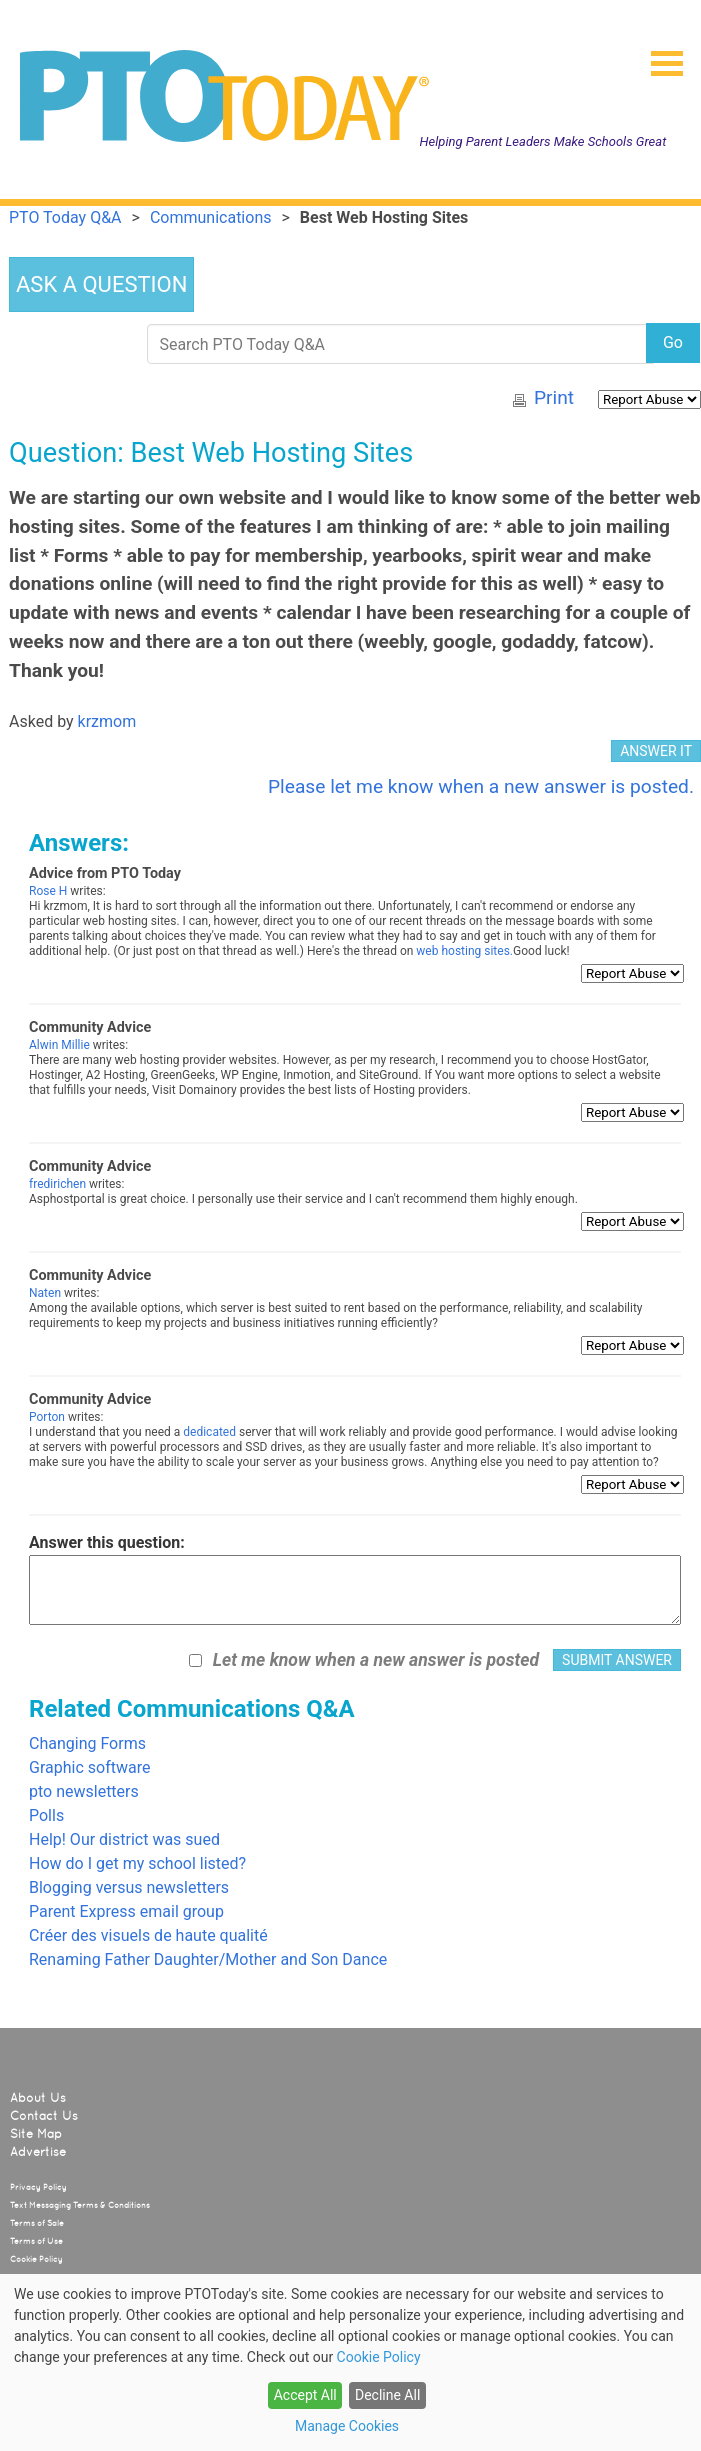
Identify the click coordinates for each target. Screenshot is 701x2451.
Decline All (387, 2395)
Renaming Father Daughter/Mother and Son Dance (208, 1959)
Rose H (48, 891)
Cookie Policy (36, 2259)
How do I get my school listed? (137, 1863)
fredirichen (57, 1184)
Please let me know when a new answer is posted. (481, 786)
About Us (38, 2098)
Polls (46, 1815)
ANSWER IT (656, 751)
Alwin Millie (59, 1045)
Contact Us (44, 2116)
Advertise (38, 2152)
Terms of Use (36, 2241)
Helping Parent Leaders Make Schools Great (543, 141)
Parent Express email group (126, 1911)
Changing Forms (87, 1743)
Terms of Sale (37, 2223)
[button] (659, 57)
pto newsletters (84, 1791)
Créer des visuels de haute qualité (148, 1935)
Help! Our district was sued (124, 1839)
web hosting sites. (464, 951)
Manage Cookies (347, 2426)
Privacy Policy (38, 2187)
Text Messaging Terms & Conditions (80, 2205)
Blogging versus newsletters (129, 1887)
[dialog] (350, 2362)
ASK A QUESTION (101, 284)
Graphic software (89, 1767)
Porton (47, 1417)
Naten (45, 1293)
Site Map (36, 2134)
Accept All (305, 2395)
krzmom (107, 721)
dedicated (209, 1432)
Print (554, 397)
